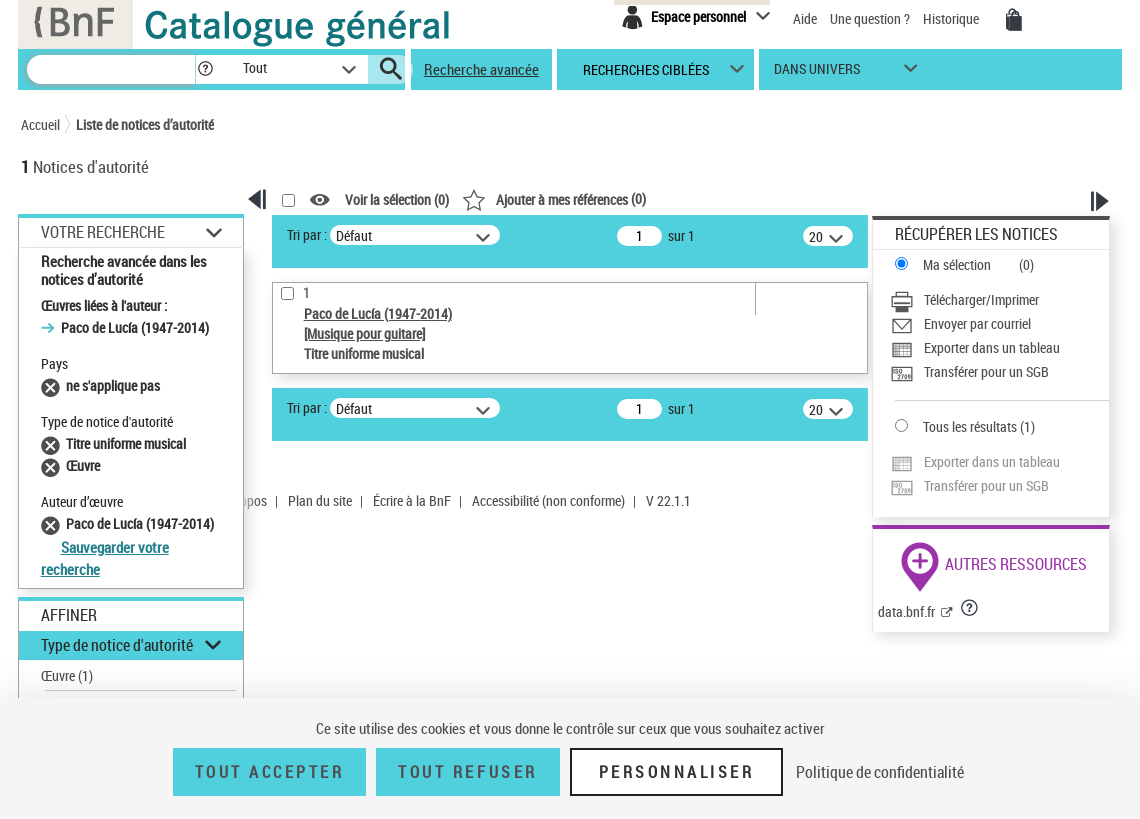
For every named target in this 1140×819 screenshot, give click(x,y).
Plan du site (320, 500)
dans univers (817, 73)
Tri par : (307, 234)
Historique (952, 18)
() (554, 198)
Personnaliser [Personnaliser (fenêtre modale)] (677, 772)
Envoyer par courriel (977, 323)
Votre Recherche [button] (103, 232)
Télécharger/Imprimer (981, 299)
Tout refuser (467, 772)
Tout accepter (270, 772)
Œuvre (67, 675)
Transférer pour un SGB (986, 371)
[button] (205, 69)
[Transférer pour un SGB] (999, 372)
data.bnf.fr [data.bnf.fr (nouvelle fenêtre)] (906, 611)
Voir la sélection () (397, 200)
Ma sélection (957, 264)
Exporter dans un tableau (992, 347)
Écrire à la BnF (412, 500)
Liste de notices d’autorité (145, 124)
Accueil (40, 124)
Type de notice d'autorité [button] (117, 645)
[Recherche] (111, 69)
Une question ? (870, 18)
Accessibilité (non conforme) (548, 500)
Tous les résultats (970, 426)
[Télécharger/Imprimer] (999, 300)
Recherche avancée (481, 69)
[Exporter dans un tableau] (999, 348)
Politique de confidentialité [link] (880, 772)
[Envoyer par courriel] (999, 324)
